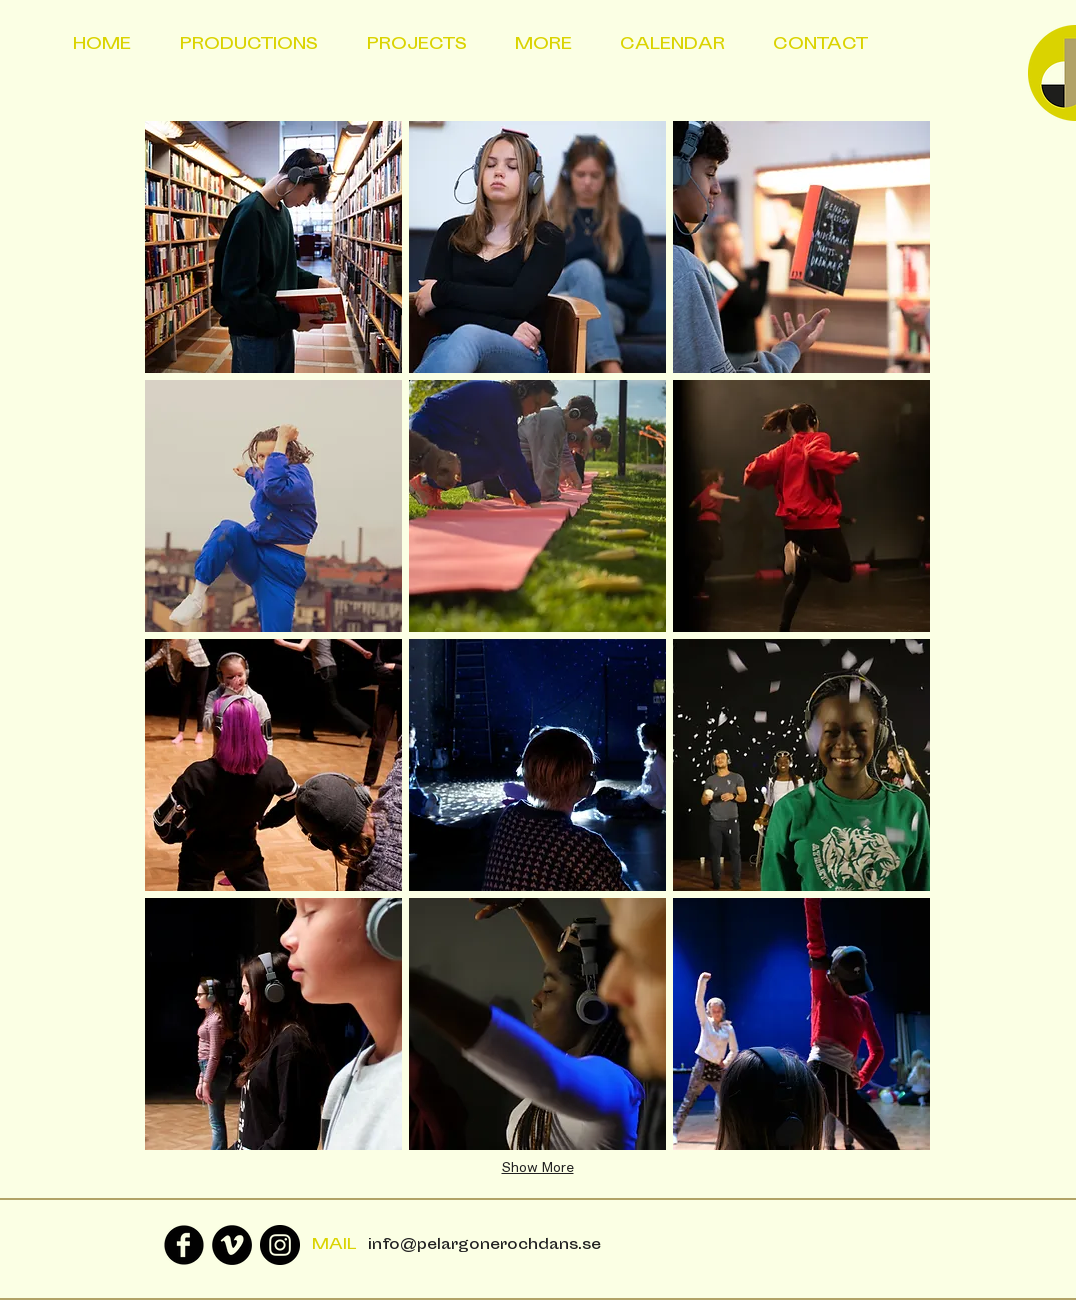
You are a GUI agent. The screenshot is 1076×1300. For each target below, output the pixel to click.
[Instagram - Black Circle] (280, 1245)
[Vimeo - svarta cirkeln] (232, 1245)
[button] (273, 247)
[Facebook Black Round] (184, 1245)
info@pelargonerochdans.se (484, 1245)
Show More (538, 1168)
